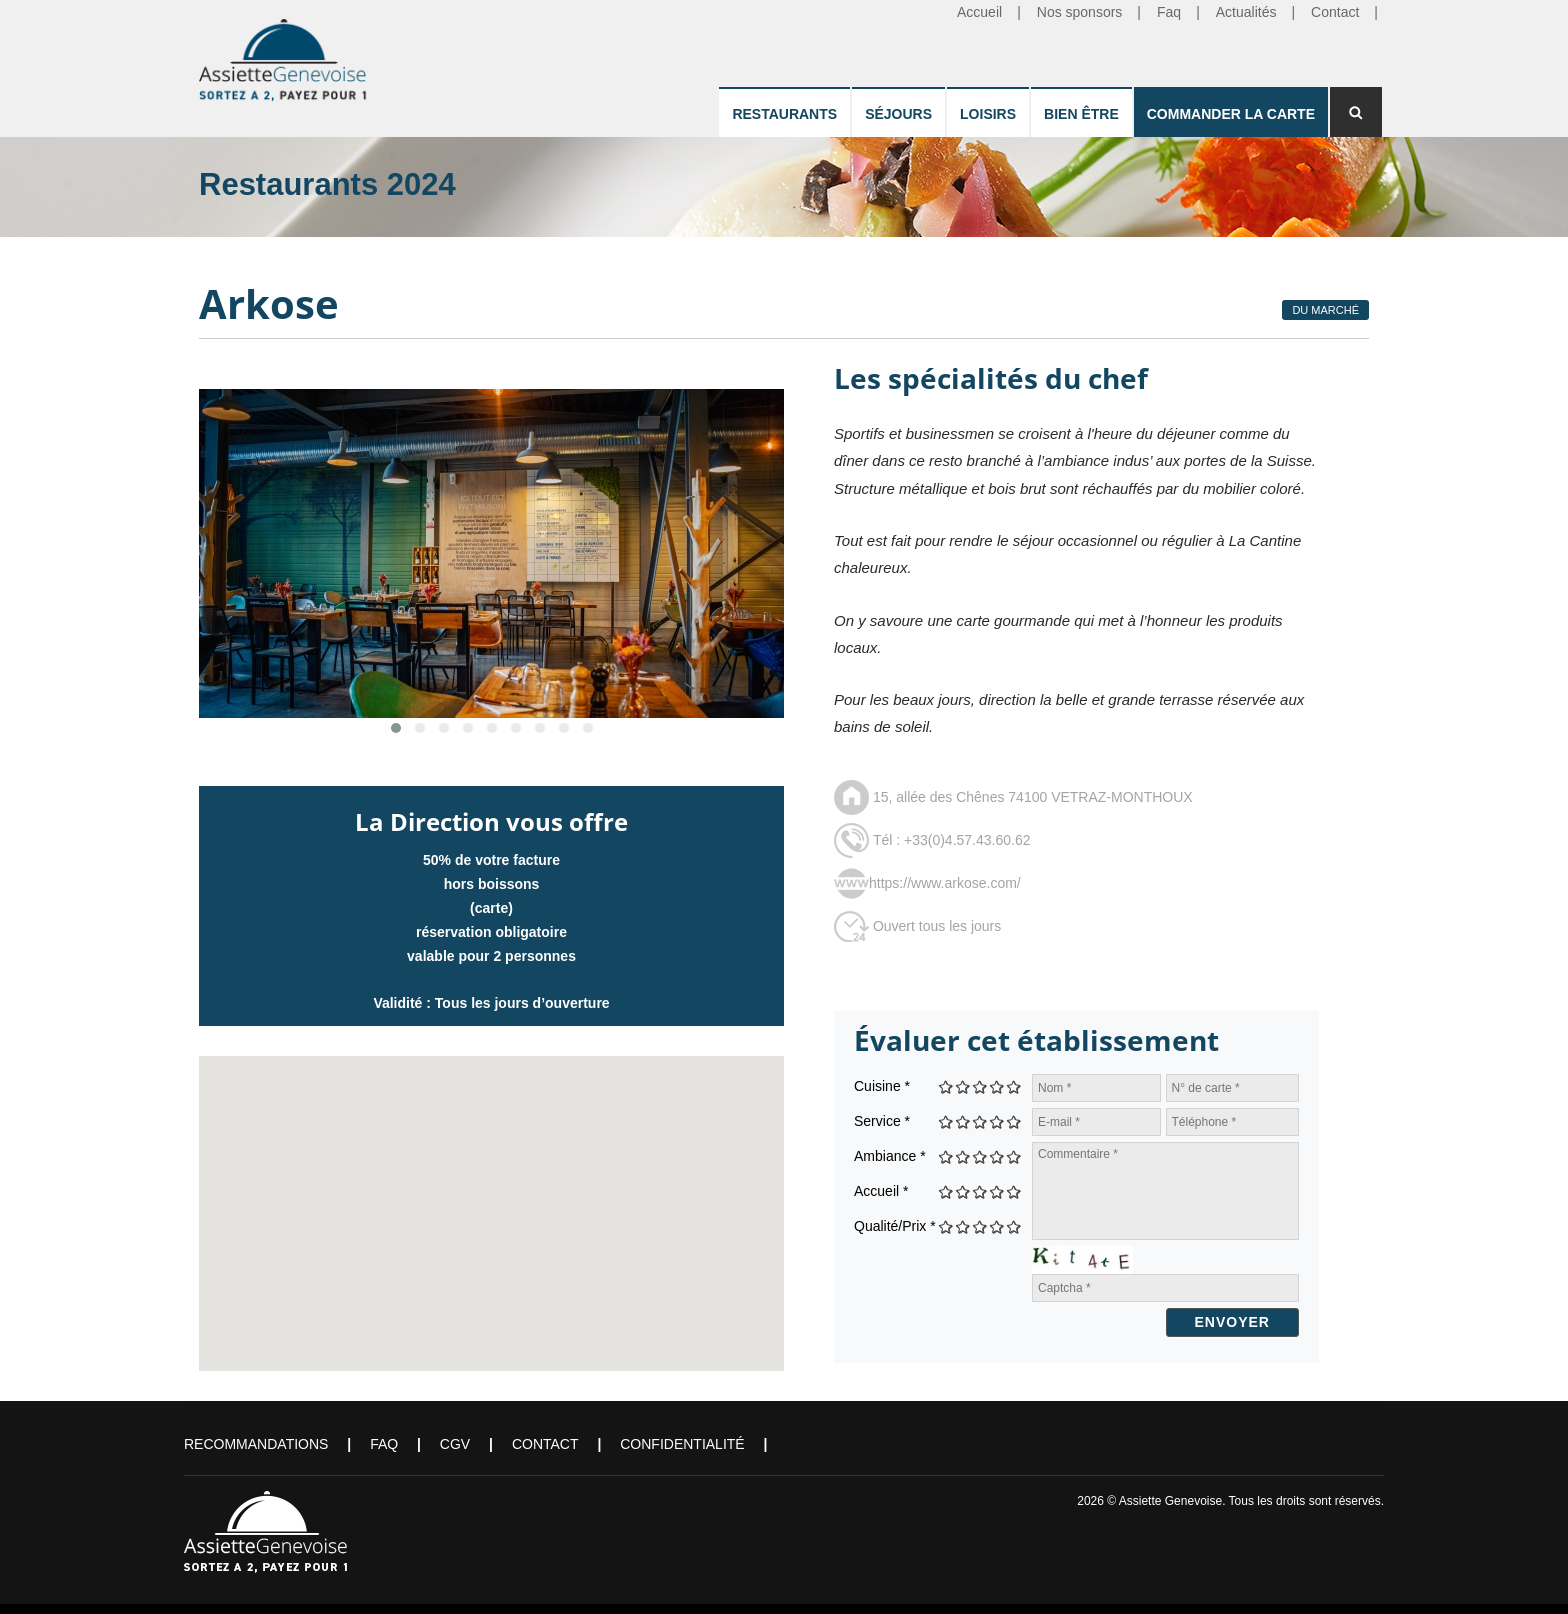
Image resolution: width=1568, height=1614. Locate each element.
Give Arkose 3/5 (980, 1086)
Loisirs (988, 114)
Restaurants (784, 114)
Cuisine (882, 1086)
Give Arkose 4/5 (997, 1086)
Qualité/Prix (895, 1226)
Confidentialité (682, 1444)
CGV (455, 1444)
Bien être (1081, 114)
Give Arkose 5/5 (1014, 1086)
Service (882, 1121)
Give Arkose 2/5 (963, 1086)
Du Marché (1325, 310)
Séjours (898, 114)
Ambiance (890, 1156)
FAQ (384, 1444)
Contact (545, 1444)
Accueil (881, 1191)
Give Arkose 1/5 (946, 1086)
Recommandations (256, 1444)
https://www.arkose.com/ (945, 883)
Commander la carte (1231, 114)
